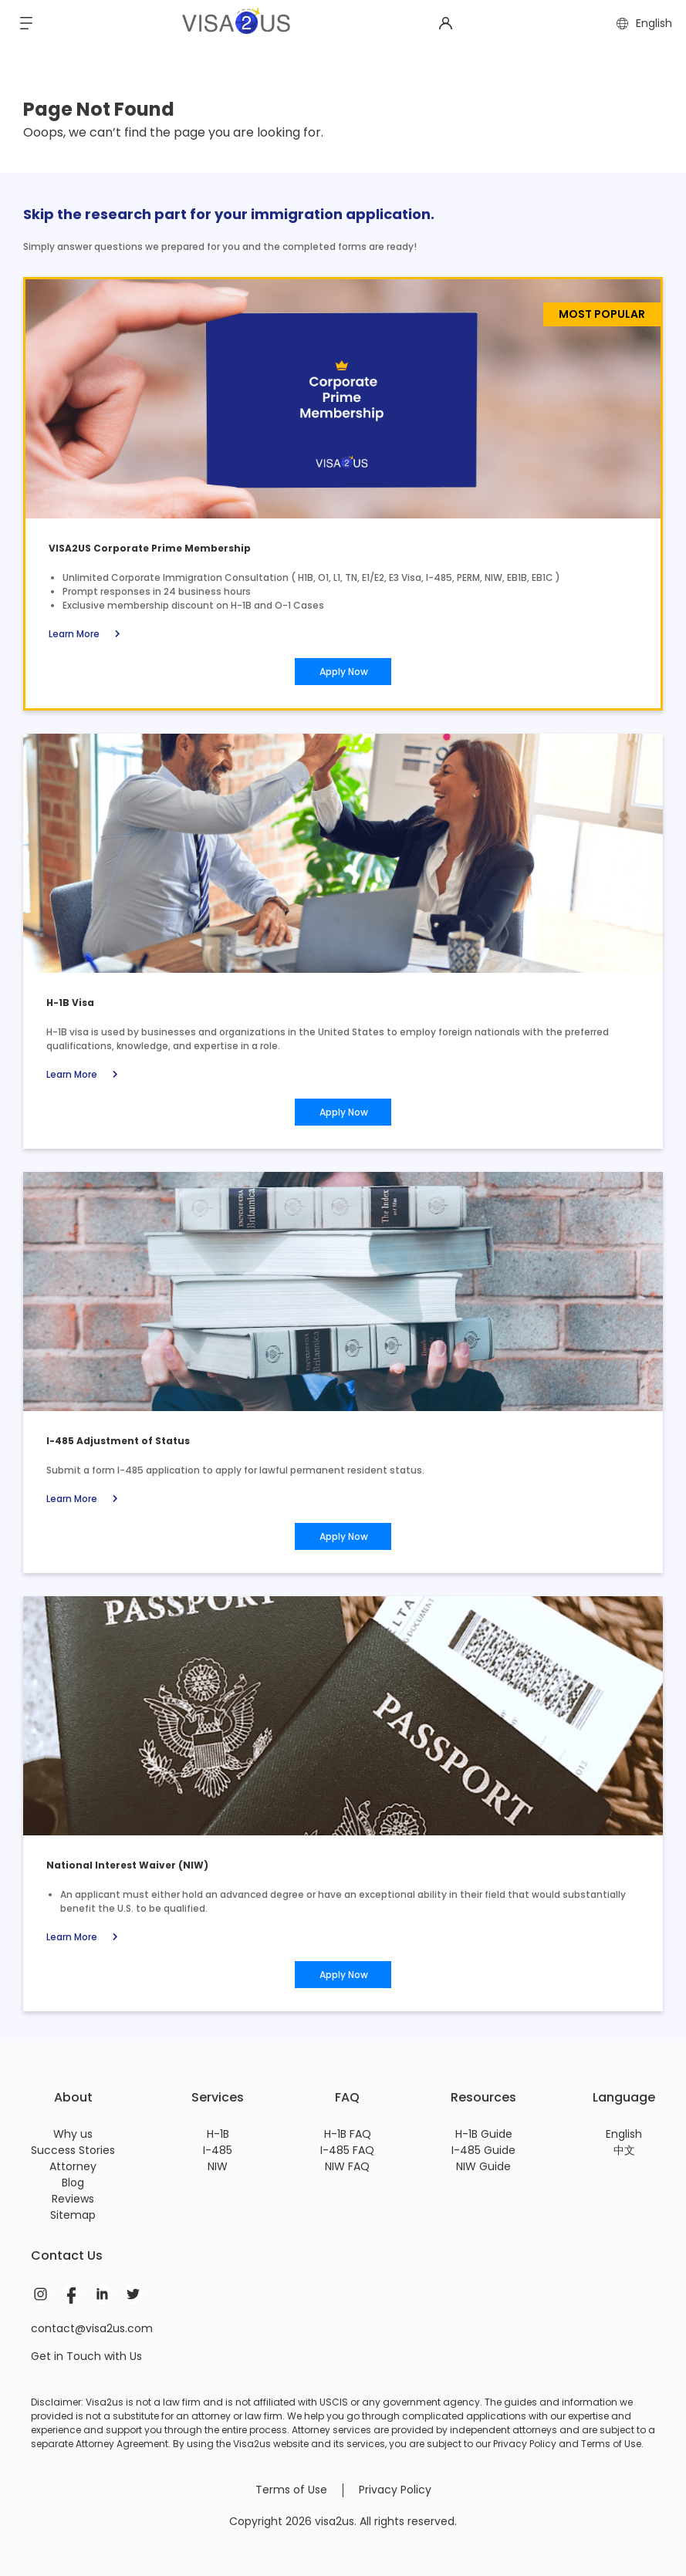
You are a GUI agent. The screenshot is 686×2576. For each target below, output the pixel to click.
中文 (624, 2150)
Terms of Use (291, 2489)
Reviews (73, 2198)
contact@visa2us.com (92, 2328)
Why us (73, 2134)
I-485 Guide (483, 2150)
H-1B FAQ (347, 2134)
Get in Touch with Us (86, 2356)
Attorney (72, 2166)
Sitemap (73, 2215)
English (624, 2134)
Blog (73, 2182)
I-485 (217, 2150)
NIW (218, 2166)
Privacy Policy (395, 2489)
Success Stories (73, 2150)
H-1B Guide (483, 2134)
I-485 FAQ (347, 2150)
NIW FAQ (347, 2166)
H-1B (218, 2134)
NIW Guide (483, 2166)
